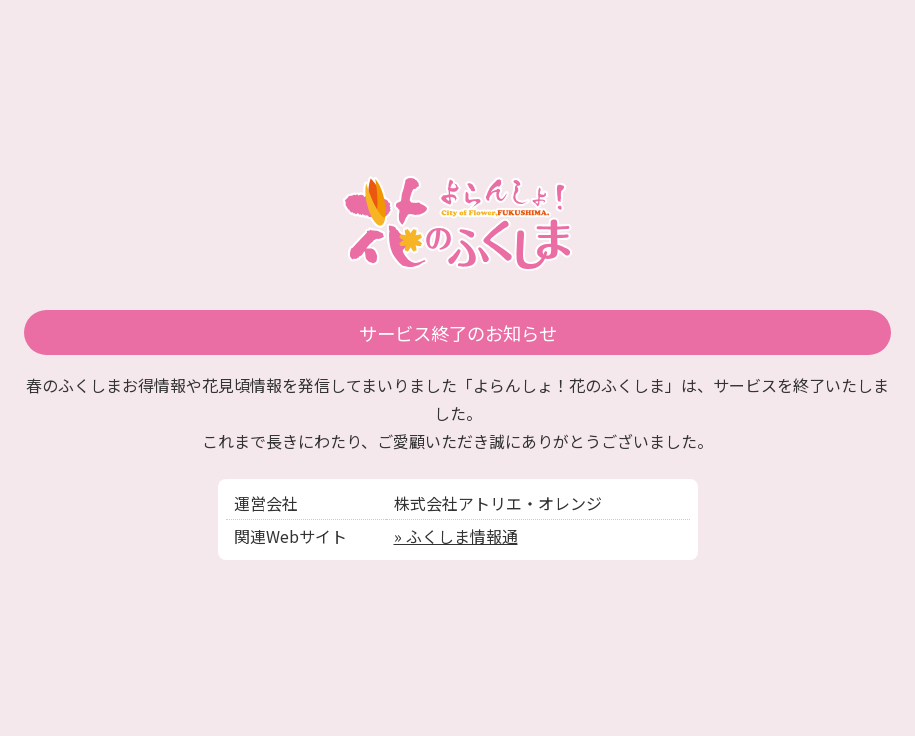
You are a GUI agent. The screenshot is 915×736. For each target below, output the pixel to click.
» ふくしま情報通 (456, 536)
